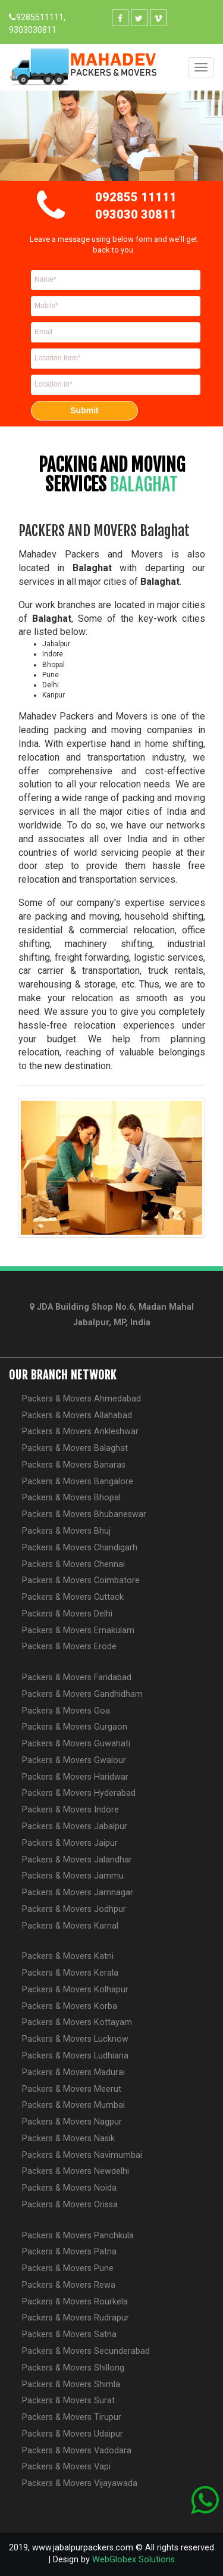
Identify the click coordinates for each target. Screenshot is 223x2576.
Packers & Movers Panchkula (78, 2236)
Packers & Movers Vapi (66, 2467)
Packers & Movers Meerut (71, 2089)
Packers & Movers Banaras (73, 1465)
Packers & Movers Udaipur (72, 2434)
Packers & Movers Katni (68, 1956)
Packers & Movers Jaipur (70, 1843)
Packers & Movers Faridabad (76, 1677)
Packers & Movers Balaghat (75, 1448)
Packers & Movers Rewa (68, 2285)
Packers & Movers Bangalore (77, 1482)
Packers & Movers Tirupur (71, 2417)
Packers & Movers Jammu (73, 1876)
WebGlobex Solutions (133, 2560)
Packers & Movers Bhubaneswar (84, 1514)
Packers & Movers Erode (69, 1646)
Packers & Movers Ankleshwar (80, 1431)
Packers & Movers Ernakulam (78, 1630)
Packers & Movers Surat (68, 2401)
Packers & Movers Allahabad (77, 1415)
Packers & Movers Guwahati (76, 1744)
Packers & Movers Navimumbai (82, 2155)
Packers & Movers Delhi (67, 1614)
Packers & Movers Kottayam (77, 2022)
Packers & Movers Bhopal (71, 1498)
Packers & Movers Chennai (73, 1564)
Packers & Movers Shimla (71, 2384)
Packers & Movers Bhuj (66, 1531)
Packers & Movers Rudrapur (75, 2318)
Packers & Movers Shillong (73, 2368)
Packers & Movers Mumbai (73, 2105)
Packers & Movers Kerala (70, 1973)
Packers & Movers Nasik (68, 2138)
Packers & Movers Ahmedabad (81, 1399)
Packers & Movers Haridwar (75, 1777)
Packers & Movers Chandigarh (79, 1548)
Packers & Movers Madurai (73, 2072)
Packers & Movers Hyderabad (79, 1793)
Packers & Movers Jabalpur (74, 1826)
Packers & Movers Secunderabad (86, 2351)
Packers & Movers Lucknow (75, 2039)
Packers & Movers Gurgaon (74, 1727)
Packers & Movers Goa (66, 1711)
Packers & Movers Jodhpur (74, 1909)
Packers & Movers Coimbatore (81, 1580)
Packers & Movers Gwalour (74, 1760)
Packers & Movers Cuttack (73, 1597)
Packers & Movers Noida (69, 2188)
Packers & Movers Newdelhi (75, 2171)
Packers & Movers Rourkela (75, 2302)
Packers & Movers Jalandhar (77, 1860)
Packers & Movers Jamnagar (77, 1892)
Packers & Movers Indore (70, 1810)
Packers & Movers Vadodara (76, 2451)
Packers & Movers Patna (69, 2252)
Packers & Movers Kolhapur (75, 1990)
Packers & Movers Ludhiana (75, 2056)
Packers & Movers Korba (69, 2006)
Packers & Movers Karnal (70, 1926)
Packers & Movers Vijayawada (79, 2483)
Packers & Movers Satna (69, 2334)
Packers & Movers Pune (68, 2268)
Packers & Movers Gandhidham (82, 1694)
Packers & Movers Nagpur (72, 2122)
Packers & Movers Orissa (70, 2205)
